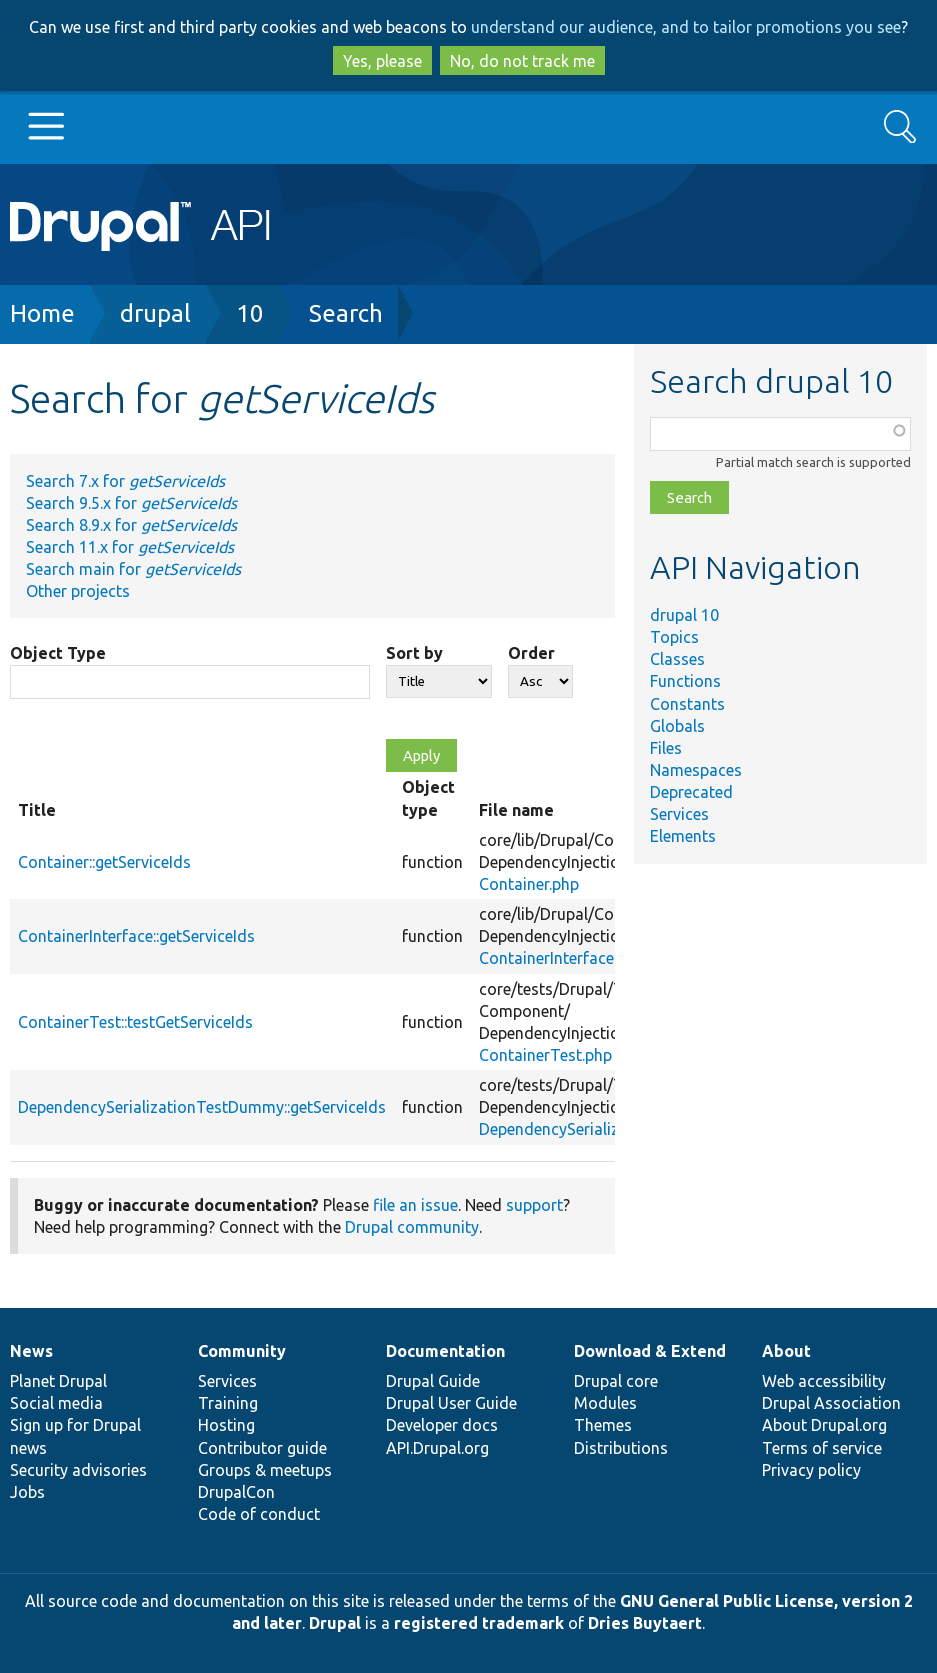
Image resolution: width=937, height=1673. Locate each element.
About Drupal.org (824, 1425)
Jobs (27, 1492)
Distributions (621, 1448)
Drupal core (616, 1381)
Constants (687, 704)
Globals (677, 726)
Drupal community (412, 1227)
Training (228, 1403)
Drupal (335, 1623)
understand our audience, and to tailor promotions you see (686, 27)
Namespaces (696, 770)
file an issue (415, 1205)
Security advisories (78, 1470)
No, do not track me (522, 61)
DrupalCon (236, 1492)
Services (679, 814)
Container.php (529, 884)
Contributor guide (262, 1448)
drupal (155, 313)
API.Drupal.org (437, 1448)
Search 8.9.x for (131, 525)
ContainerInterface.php (561, 958)
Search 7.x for (125, 481)
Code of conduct (259, 1514)
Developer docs (442, 1425)
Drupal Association (831, 1403)
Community (242, 1351)
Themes (603, 1425)
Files (666, 748)
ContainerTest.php (545, 1055)
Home (42, 313)
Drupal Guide (433, 1381)
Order (531, 653)
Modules (605, 1403)
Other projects (78, 591)
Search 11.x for (130, 547)
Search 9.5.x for (131, 503)
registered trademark (479, 1623)
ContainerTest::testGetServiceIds (135, 1022)
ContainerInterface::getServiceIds (136, 936)
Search (346, 313)
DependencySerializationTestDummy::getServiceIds (202, 1107)
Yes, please (382, 61)
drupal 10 (684, 615)
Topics (674, 637)
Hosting (226, 1425)
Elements (683, 836)
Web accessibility (824, 1381)
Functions (685, 681)
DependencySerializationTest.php (599, 1129)
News (31, 1351)
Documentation (445, 1351)
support (534, 1205)
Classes (677, 659)
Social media (56, 1403)
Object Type (58, 653)
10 (250, 313)
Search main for (133, 569)
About (786, 1351)
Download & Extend (650, 1351)
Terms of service (822, 1448)
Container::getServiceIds (104, 862)
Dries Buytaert (645, 1623)
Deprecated (691, 792)
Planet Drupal (58, 1381)
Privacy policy (811, 1470)
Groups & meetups (265, 1470)
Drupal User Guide (451, 1403)
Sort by (414, 653)
